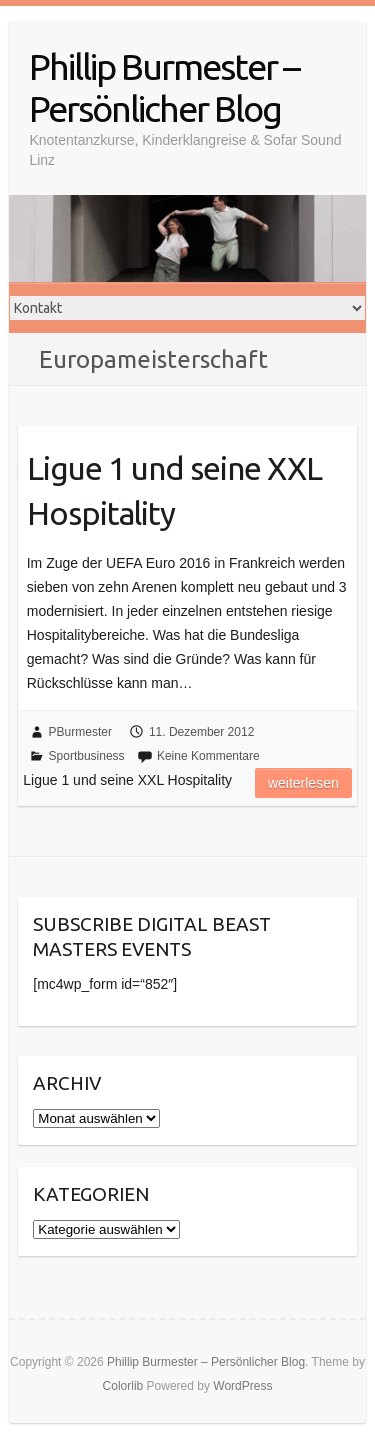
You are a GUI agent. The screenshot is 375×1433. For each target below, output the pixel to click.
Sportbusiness (87, 756)
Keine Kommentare (208, 756)
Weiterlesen (303, 783)
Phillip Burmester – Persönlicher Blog (164, 87)
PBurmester (80, 732)
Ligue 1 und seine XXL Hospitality (174, 490)
